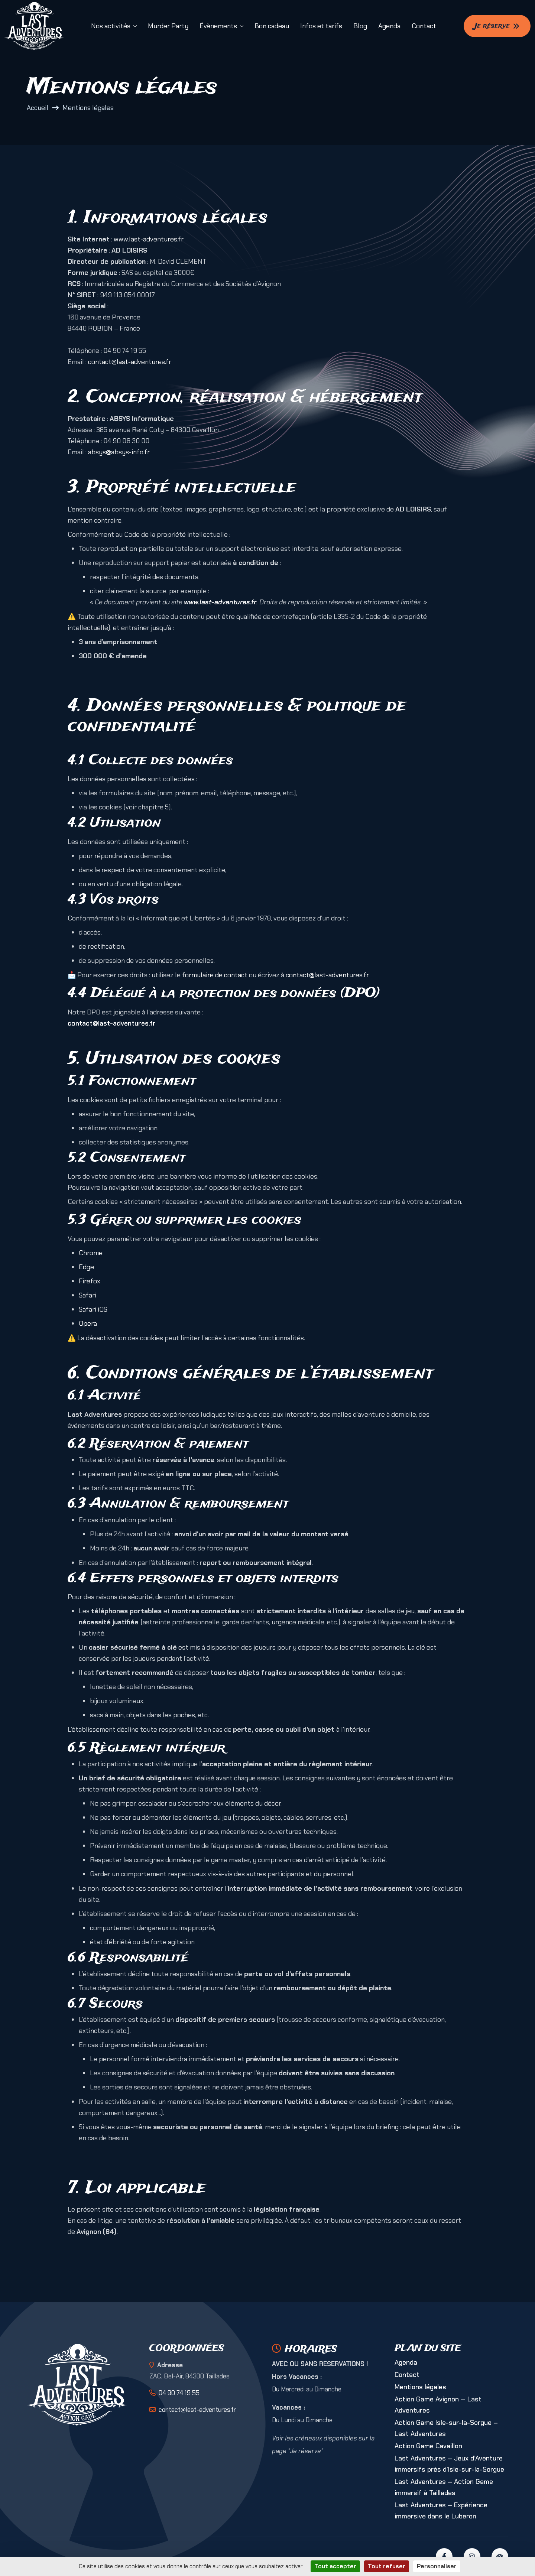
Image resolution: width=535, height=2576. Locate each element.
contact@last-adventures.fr (129, 361)
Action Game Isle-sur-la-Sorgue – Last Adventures (446, 2428)
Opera (88, 1323)
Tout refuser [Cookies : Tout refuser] (386, 2566)
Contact (424, 26)
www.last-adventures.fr (149, 239)
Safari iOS (93, 1309)
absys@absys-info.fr (119, 452)
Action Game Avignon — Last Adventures (438, 2405)
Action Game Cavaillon (428, 2446)
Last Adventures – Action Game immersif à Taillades (444, 2487)
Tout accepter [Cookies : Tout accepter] (335, 2566)
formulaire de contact (214, 975)
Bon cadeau (271, 26)
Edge (86, 1267)
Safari (87, 1295)
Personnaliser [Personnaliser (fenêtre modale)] (437, 2566)
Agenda (389, 26)
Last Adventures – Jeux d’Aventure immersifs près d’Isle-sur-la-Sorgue (449, 2464)
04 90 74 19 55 (179, 2393)
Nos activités (110, 26)
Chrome (91, 1252)
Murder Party (168, 26)
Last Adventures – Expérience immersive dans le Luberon (441, 2511)
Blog (360, 26)
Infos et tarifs (321, 26)
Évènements (218, 26)
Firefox (89, 1281)
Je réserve (497, 26)
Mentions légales (420, 2386)
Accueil (37, 107)
